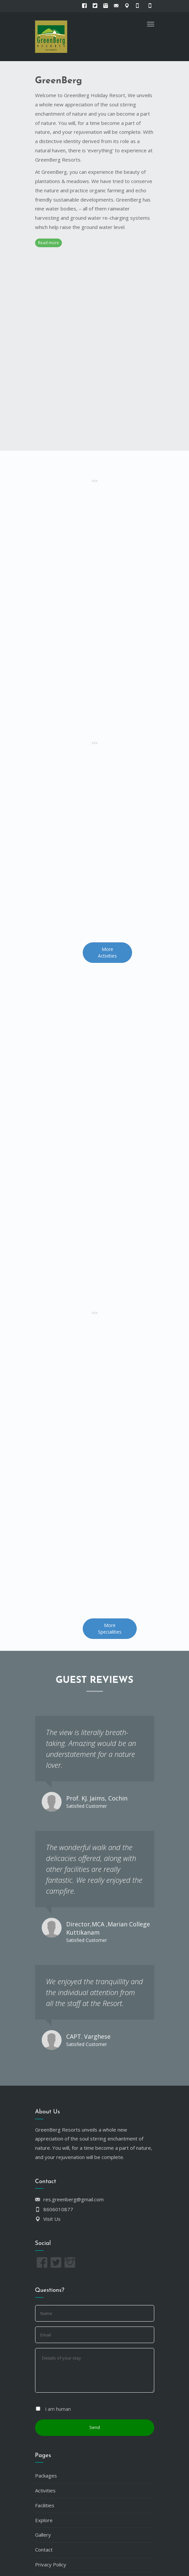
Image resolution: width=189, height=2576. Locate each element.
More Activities (107, 952)
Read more (48, 243)
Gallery (43, 2534)
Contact (44, 2549)
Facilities (44, 2505)
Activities (45, 2490)
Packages (46, 2475)
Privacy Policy (50, 2564)
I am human (58, 2409)
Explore (44, 2520)
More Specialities (109, 1628)
